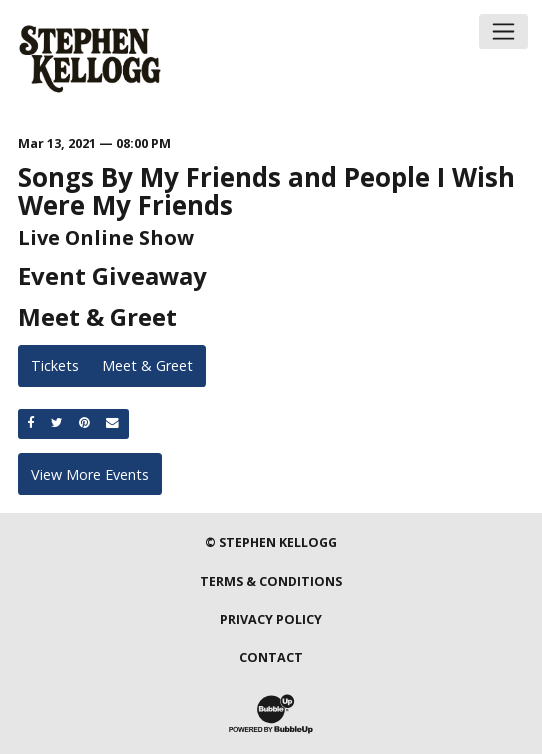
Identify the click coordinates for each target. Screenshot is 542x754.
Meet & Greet (147, 365)
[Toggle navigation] (503, 31)
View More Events (90, 474)
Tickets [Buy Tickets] (55, 365)
